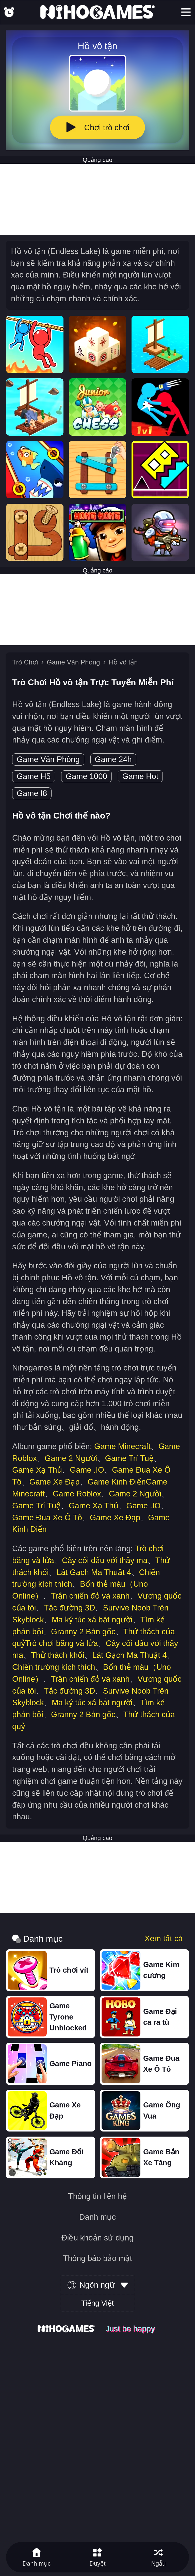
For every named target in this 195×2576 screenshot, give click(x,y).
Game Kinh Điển (117, 1481)
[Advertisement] (97, 199)
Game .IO (87, 1470)
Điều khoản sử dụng (97, 2238)
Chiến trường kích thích (53, 1667)
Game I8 (32, 793)
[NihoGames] (97, 12)
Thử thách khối (57, 1655)
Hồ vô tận (123, 662)
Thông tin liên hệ (97, 2196)
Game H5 (34, 776)
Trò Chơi (25, 662)
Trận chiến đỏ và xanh (90, 1595)
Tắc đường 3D (69, 1607)
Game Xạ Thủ (37, 1470)
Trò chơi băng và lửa (61, 1643)
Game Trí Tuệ (129, 1458)
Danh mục (97, 2217)
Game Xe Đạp (54, 1481)
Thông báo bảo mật (97, 2258)
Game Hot (140, 776)
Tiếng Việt (97, 2303)
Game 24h (113, 759)
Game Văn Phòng (73, 662)
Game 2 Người (71, 1458)
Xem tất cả (164, 1939)
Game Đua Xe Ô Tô (47, 1517)
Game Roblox (77, 1493)
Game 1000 (86, 776)
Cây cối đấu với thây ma (105, 1560)
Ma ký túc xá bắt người (92, 1619)
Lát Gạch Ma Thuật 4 (94, 1572)
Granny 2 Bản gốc (83, 1631)
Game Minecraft (122, 1446)
